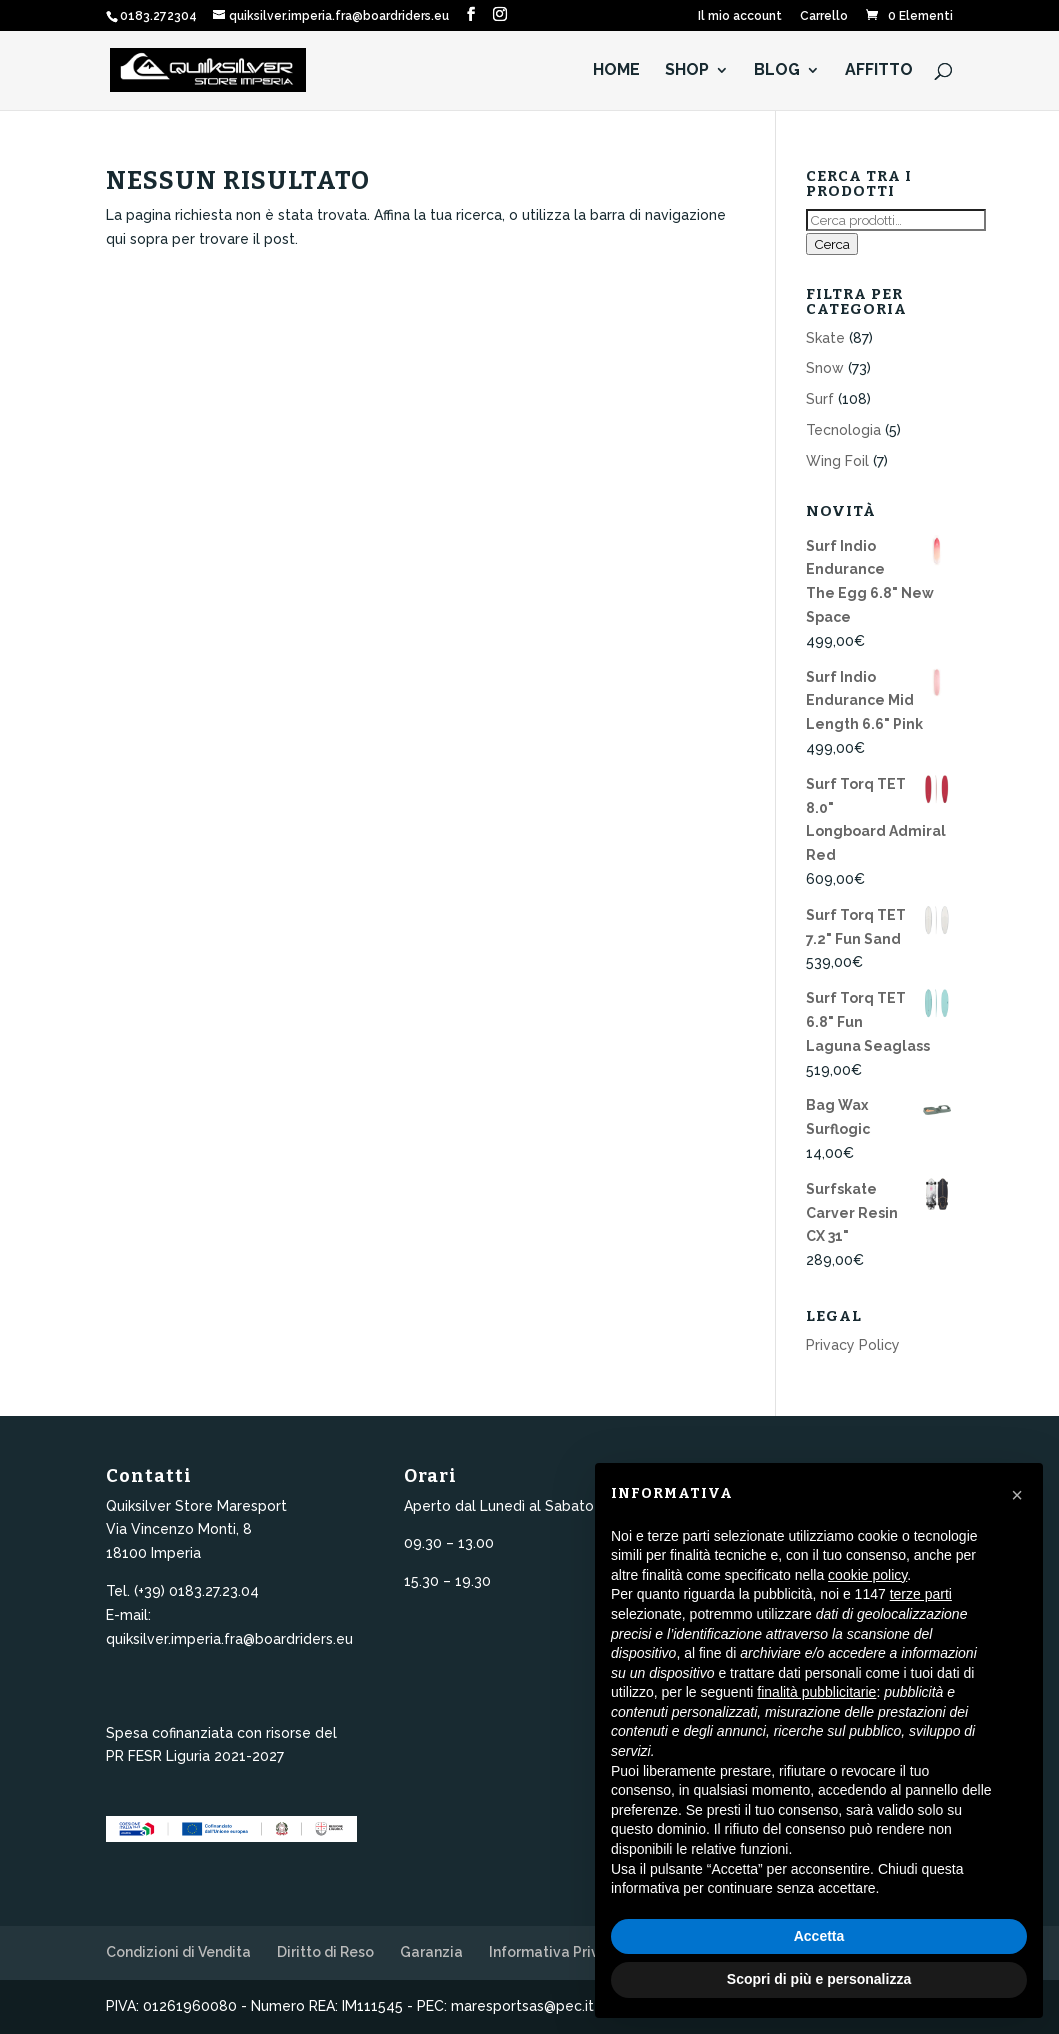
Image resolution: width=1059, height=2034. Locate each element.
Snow (825, 368)
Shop (687, 71)
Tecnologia (843, 430)
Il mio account (740, 16)
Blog (777, 71)
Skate (825, 338)
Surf (820, 399)
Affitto (879, 71)
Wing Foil (837, 461)
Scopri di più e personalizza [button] (819, 1979)
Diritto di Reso (325, 1952)
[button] (1017, 1495)
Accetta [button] (819, 1936)
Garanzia (431, 1952)
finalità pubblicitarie (816, 1692)
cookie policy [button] (867, 1575)
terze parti (921, 1594)
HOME (616, 71)
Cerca (832, 244)
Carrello (824, 16)
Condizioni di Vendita (178, 1952)
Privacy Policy (853, 1345)
